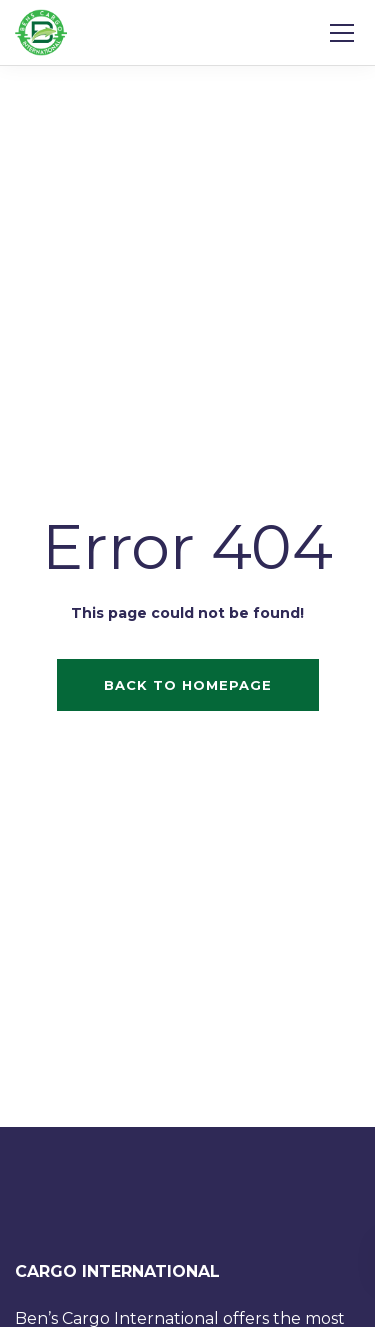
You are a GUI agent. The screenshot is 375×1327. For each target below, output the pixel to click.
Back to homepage (188, 685)
